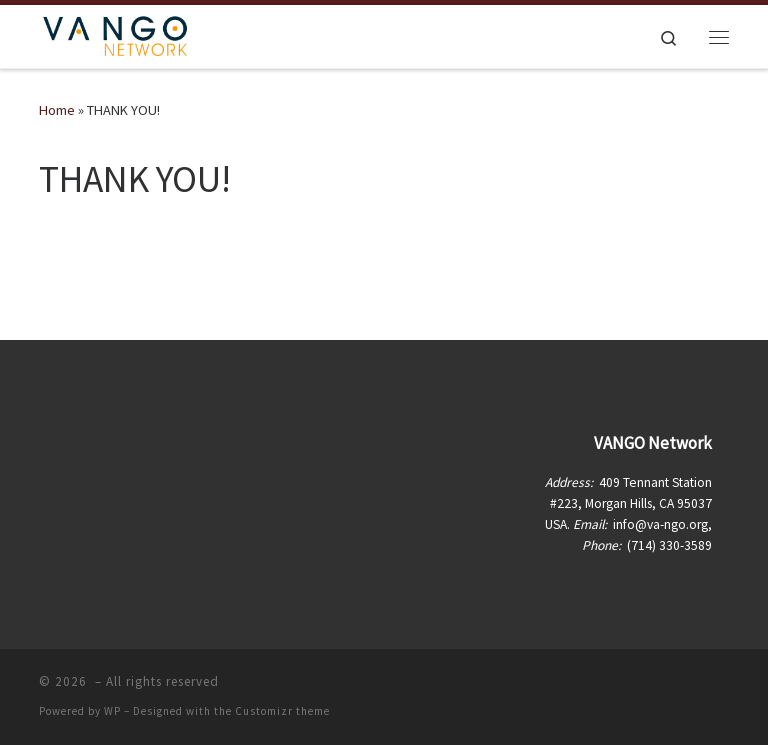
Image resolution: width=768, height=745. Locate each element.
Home (57, 110)
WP (112, 711)
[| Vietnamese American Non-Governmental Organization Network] (115, 34)
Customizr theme (282, 711)
